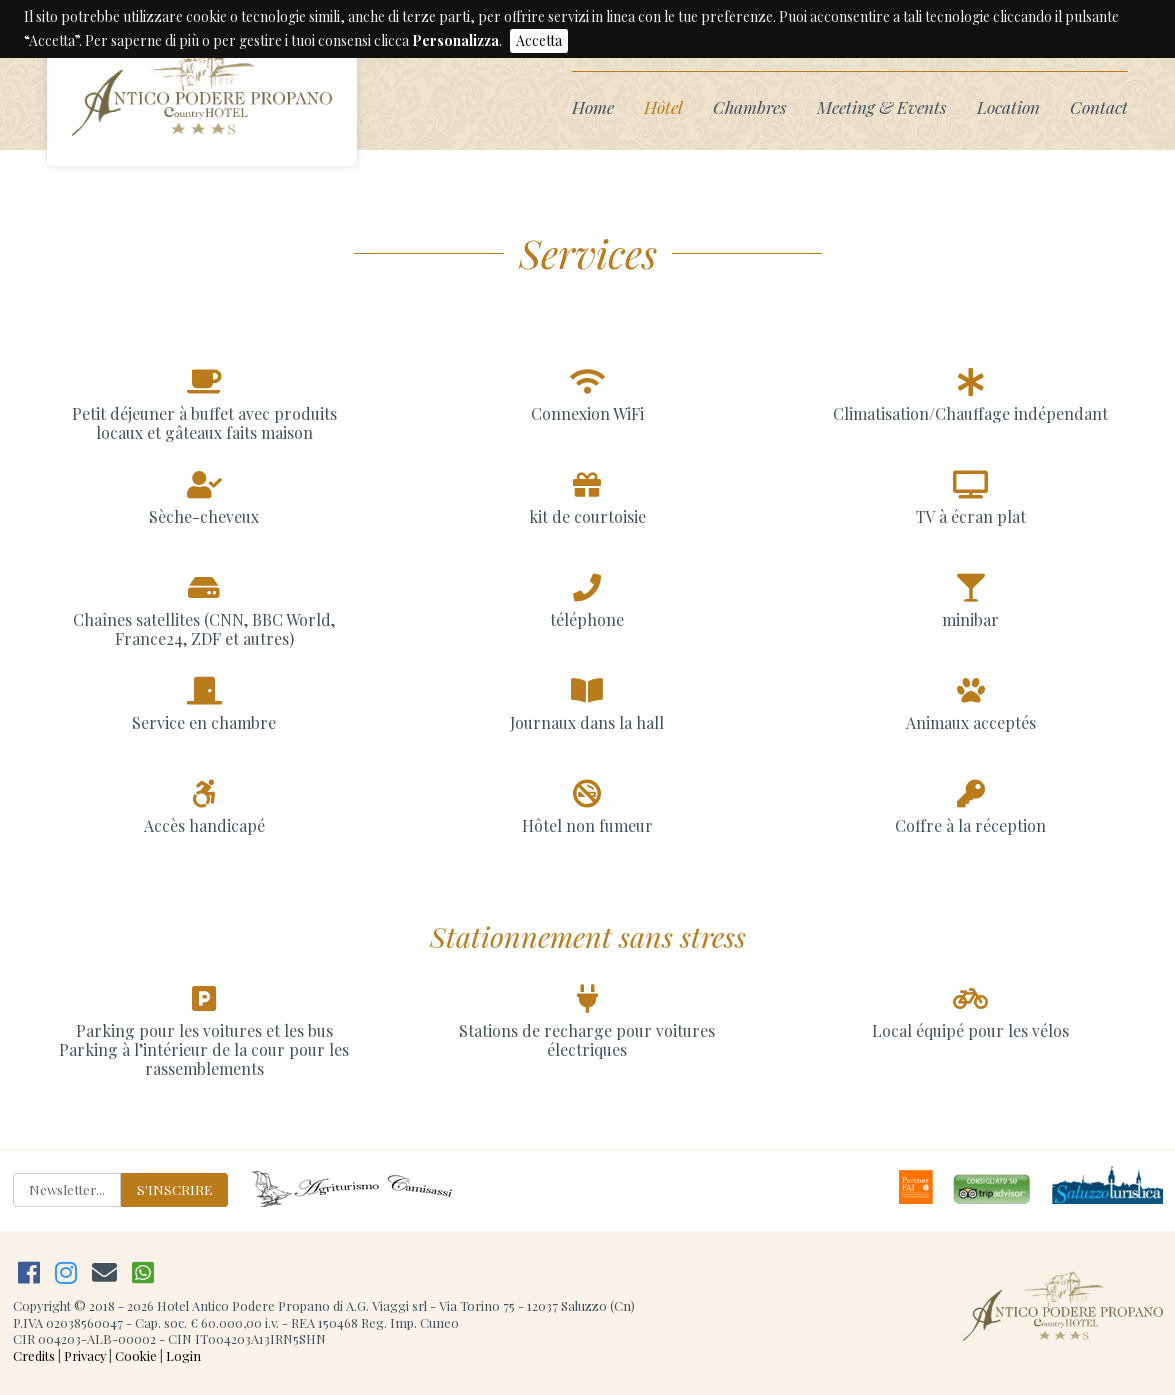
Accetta (539, 40)
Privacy (85, 1355)
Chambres (750, 106)
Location (1008, 106)
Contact (1099, 106)
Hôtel (663, 106)
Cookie (136, 1355)
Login (183, 1355)
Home (593, 106)
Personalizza (455, 40)
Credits (34, 1355)
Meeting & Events (882, 106)
